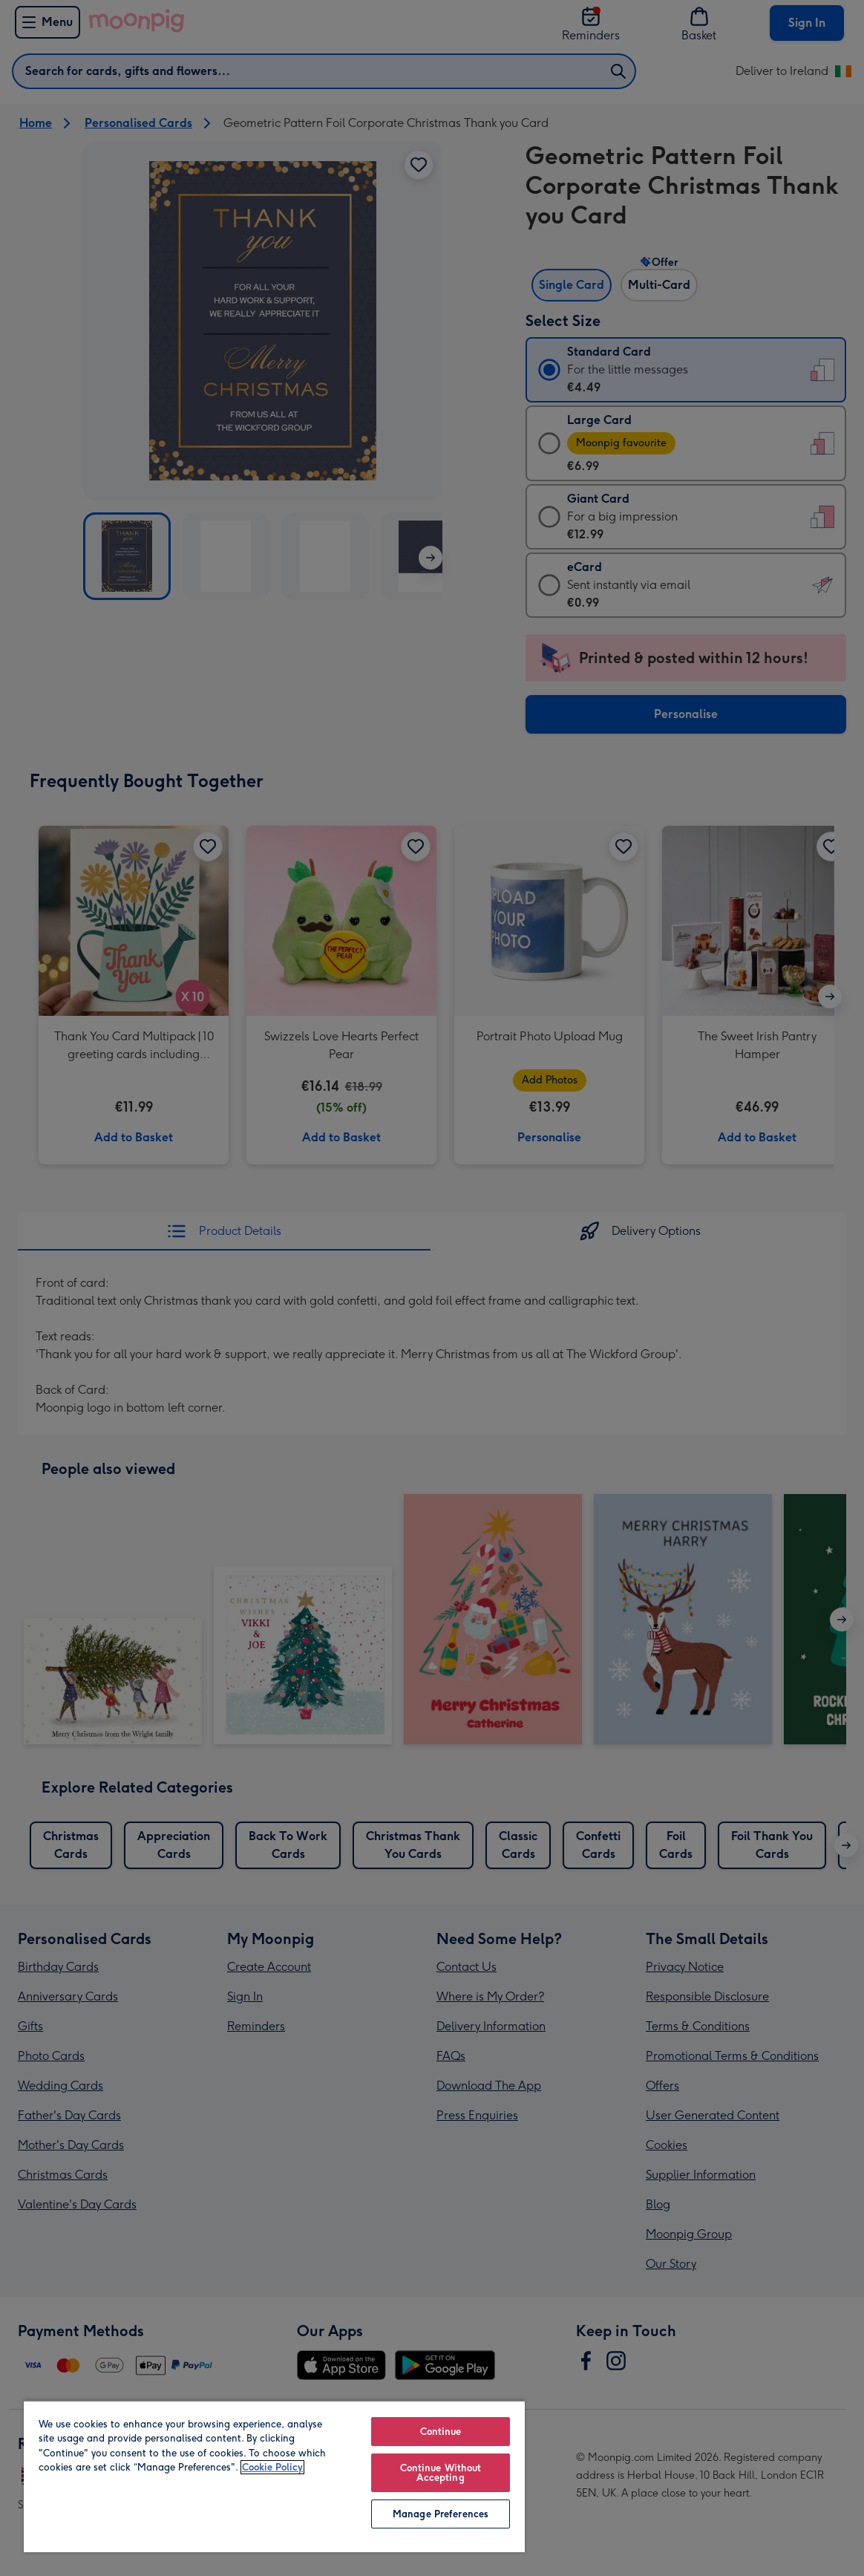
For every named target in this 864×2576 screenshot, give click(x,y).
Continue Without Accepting (441, 2472)
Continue (441, 2431)
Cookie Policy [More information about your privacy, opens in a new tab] (272, 2467)
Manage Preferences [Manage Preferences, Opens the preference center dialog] (440, 2514)
